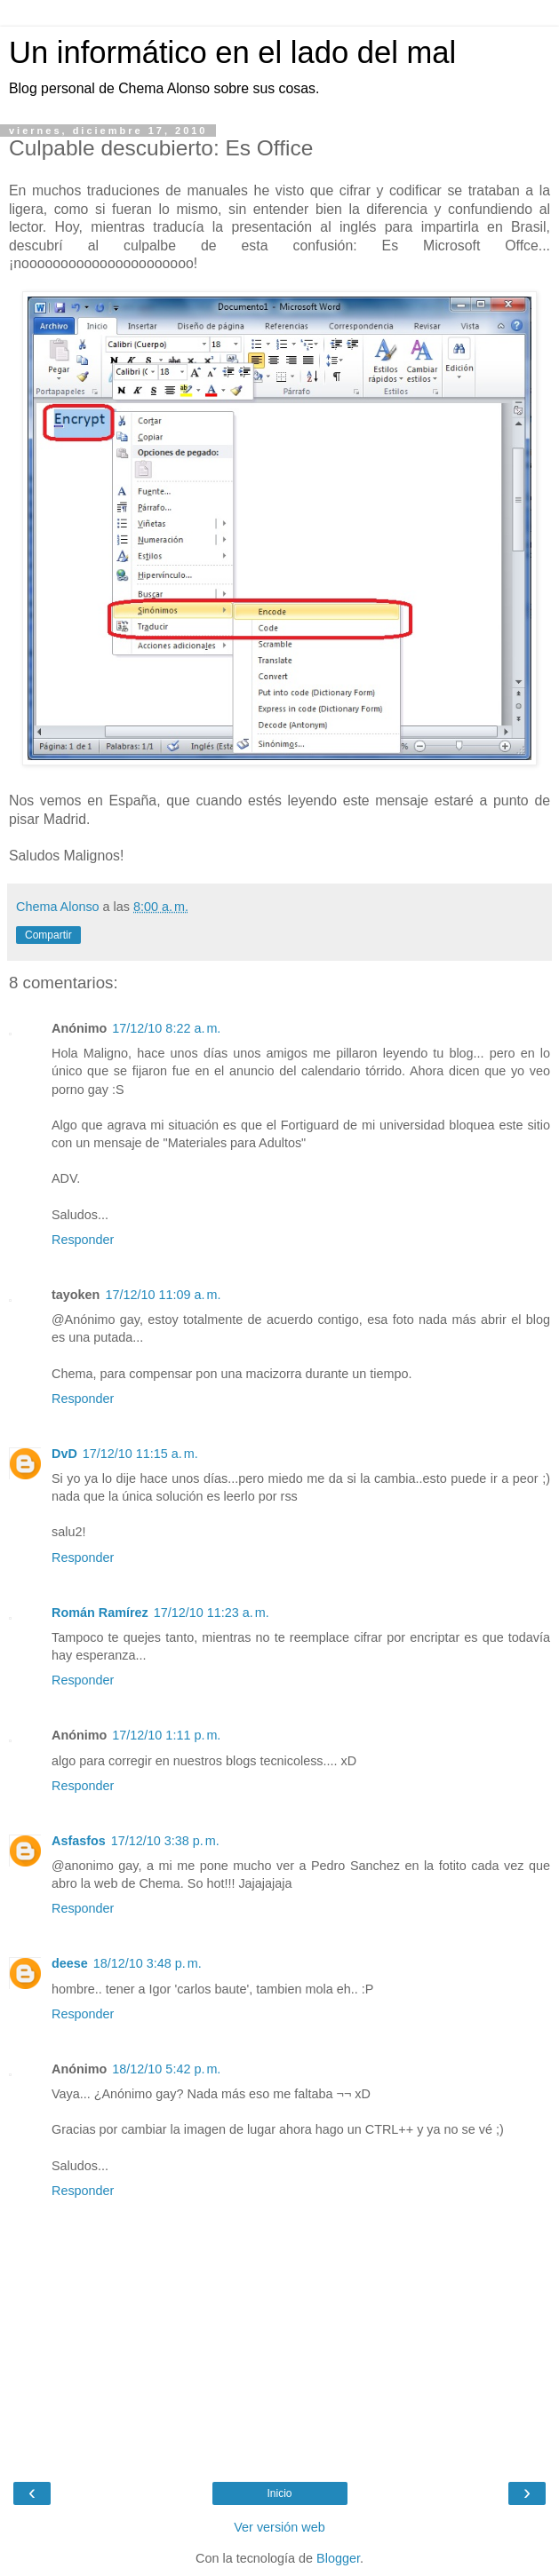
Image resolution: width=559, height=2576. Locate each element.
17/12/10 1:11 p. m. (166, 1735)
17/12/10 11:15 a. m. (140, 1454)
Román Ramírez (100, 1612)
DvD (64, 1454)
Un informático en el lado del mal (232, 52)
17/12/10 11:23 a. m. (211, 1612)
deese (70, 1963)
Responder (83, 1240)
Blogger (338, 2558)
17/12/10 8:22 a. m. (166, 1028)
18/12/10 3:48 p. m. (147, 1963)
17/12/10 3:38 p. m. (165, 1841)
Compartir (48, 935)
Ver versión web (279, 2527)
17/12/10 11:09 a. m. (162, 1295)
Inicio (279, 2493)
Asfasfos (79, 1841)
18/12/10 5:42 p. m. (166, 2069)
